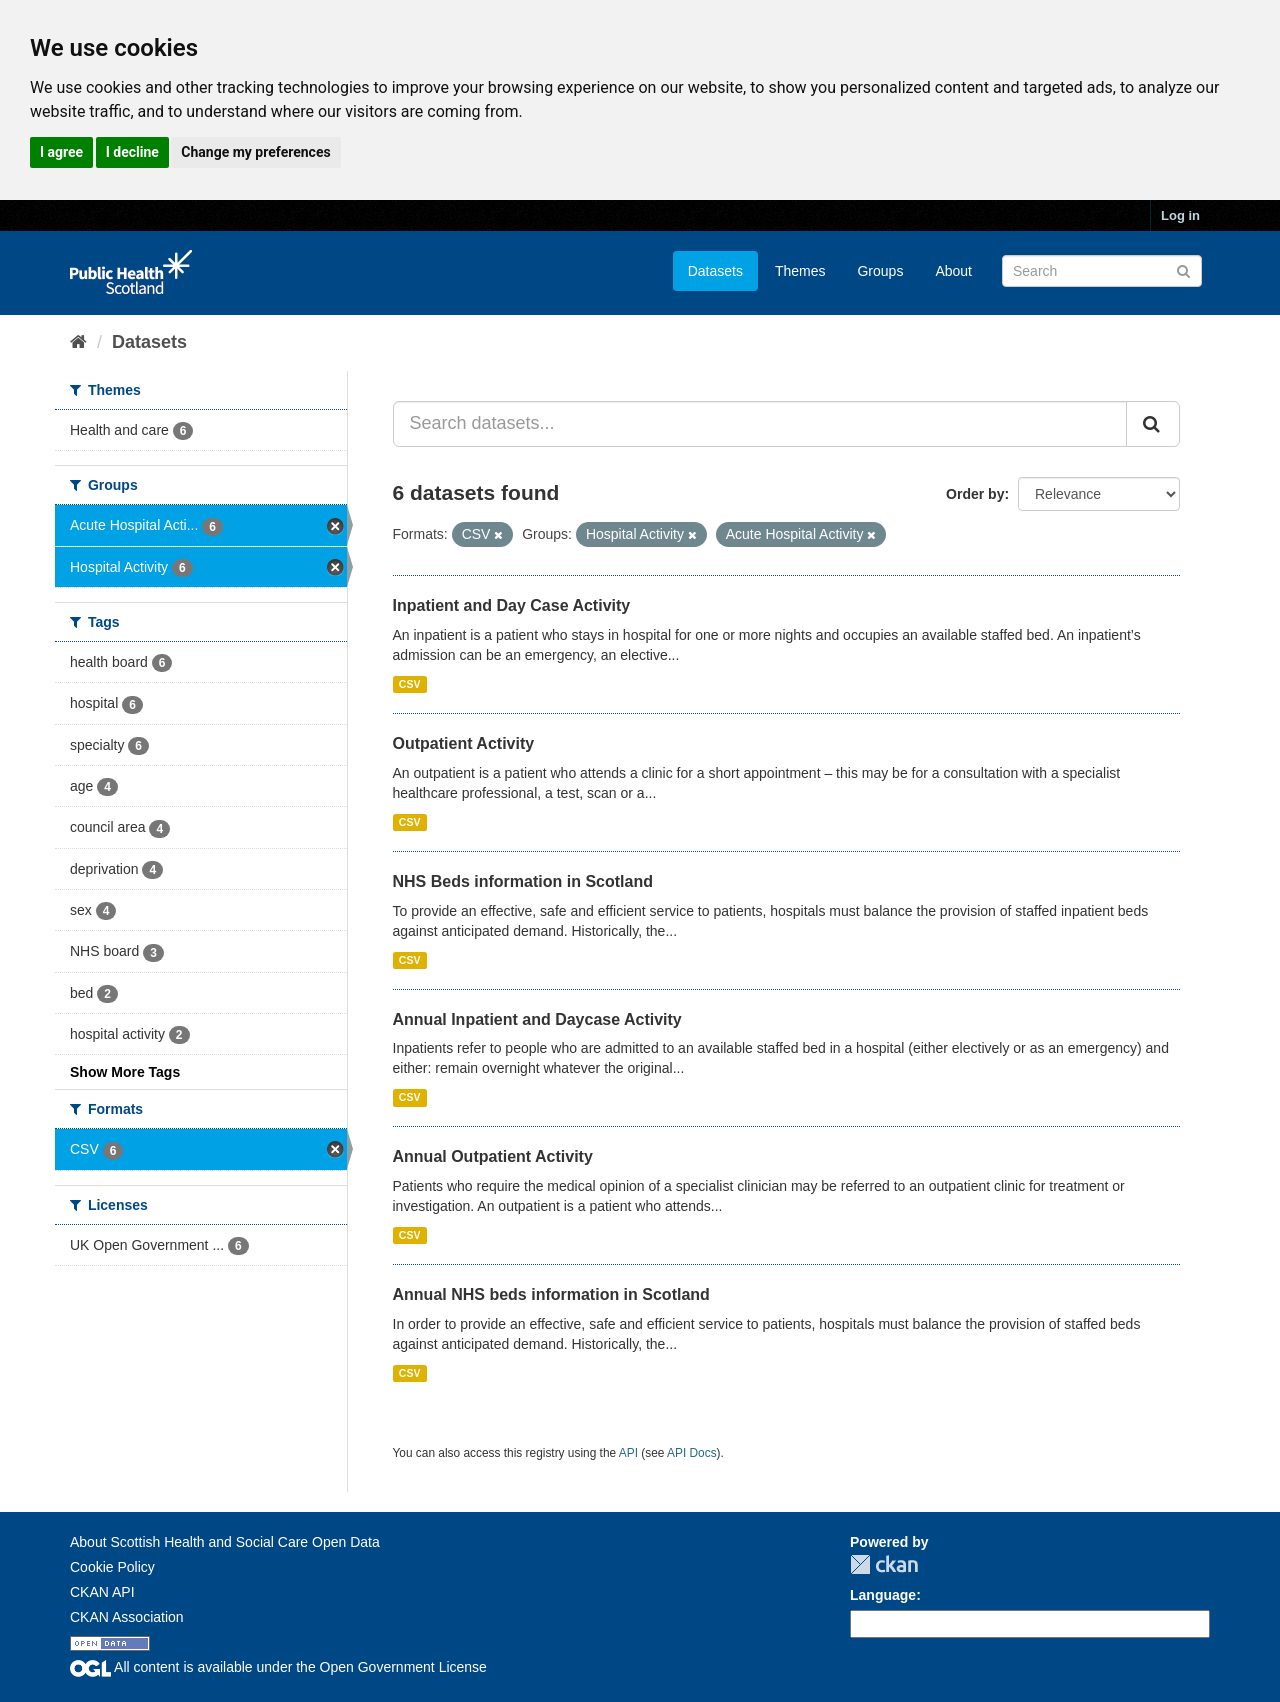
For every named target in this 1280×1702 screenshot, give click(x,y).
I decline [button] (132, 152)
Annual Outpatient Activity (493, 1156)
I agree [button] (61, 152)
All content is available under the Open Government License (278, 1667)
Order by (975, 494)
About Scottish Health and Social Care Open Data (225, 1542)
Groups (880, 271)
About (953, 271)
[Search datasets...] (760, 424)
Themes (800, 271)
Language (883, 1595)
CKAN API (102, 1592)
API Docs (692, 1453)
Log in (1180, 215)
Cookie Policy (112, 1567)
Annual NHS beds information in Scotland (551, 1294)
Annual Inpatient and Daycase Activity (537, 1019)
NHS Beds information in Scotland (523, 881)
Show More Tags (125, 1072)
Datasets (715, 271)
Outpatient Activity (464, 743)
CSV (410, 684)
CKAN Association (127, 1617)
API (628, 1453)
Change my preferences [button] (255, 152)
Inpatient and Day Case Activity (512, 605)
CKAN (884, 1564)
